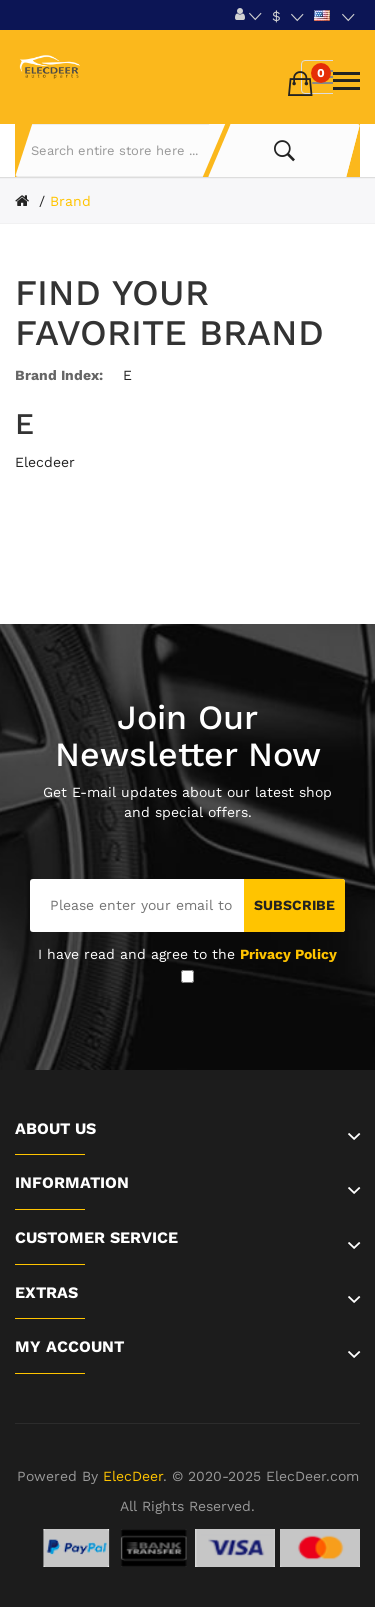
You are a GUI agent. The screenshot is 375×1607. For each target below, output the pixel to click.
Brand (70, 201)
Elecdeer (45, 462)
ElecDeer (133, 1476)
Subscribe (294, 905)
